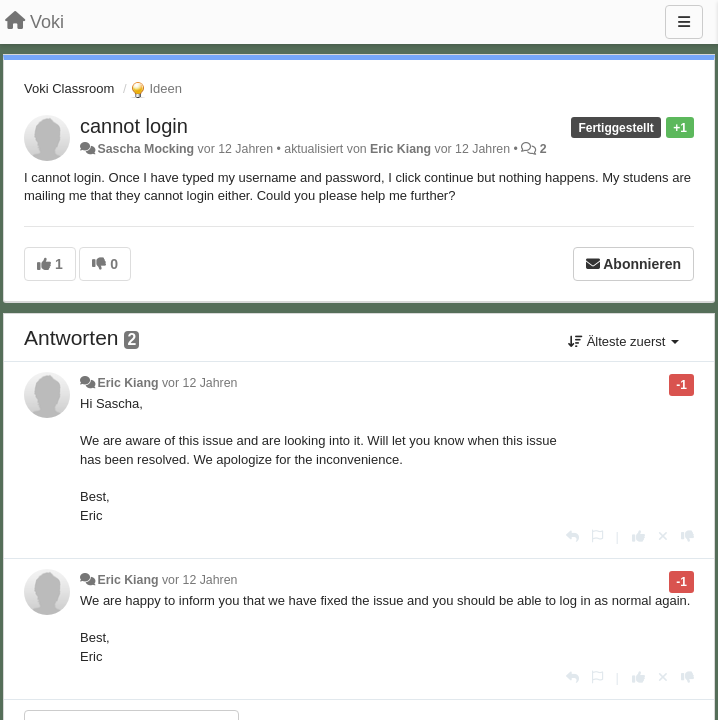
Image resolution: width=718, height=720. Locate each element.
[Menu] (684, 22)
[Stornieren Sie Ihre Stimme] (663, 536)
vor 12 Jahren (199, 383)
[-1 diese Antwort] (687, 536)
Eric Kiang (400, 149)
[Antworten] (572, 536)
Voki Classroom (69, 88)
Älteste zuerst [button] (623, 341)
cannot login (134, 126)
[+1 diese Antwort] (638, 536)
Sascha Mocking (145, 149)
